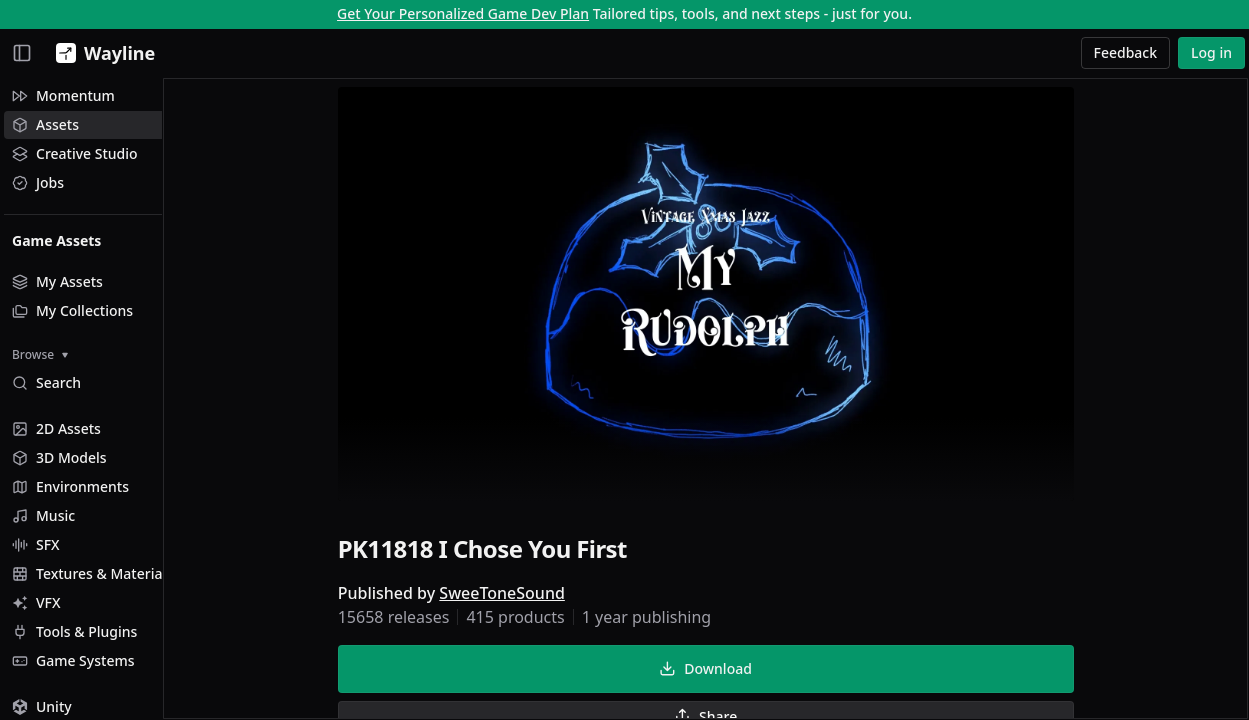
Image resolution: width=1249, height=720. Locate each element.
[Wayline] (101, 53)
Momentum (63, 95)
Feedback (1126, 52)
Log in (1211, 52)
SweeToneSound (533, 596)
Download (736, 671)
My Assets (57, 281)
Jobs (38, 182)
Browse (40, 354)
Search (46, 382)
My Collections (72, 310)
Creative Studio (75, 153)
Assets (45, 124)
